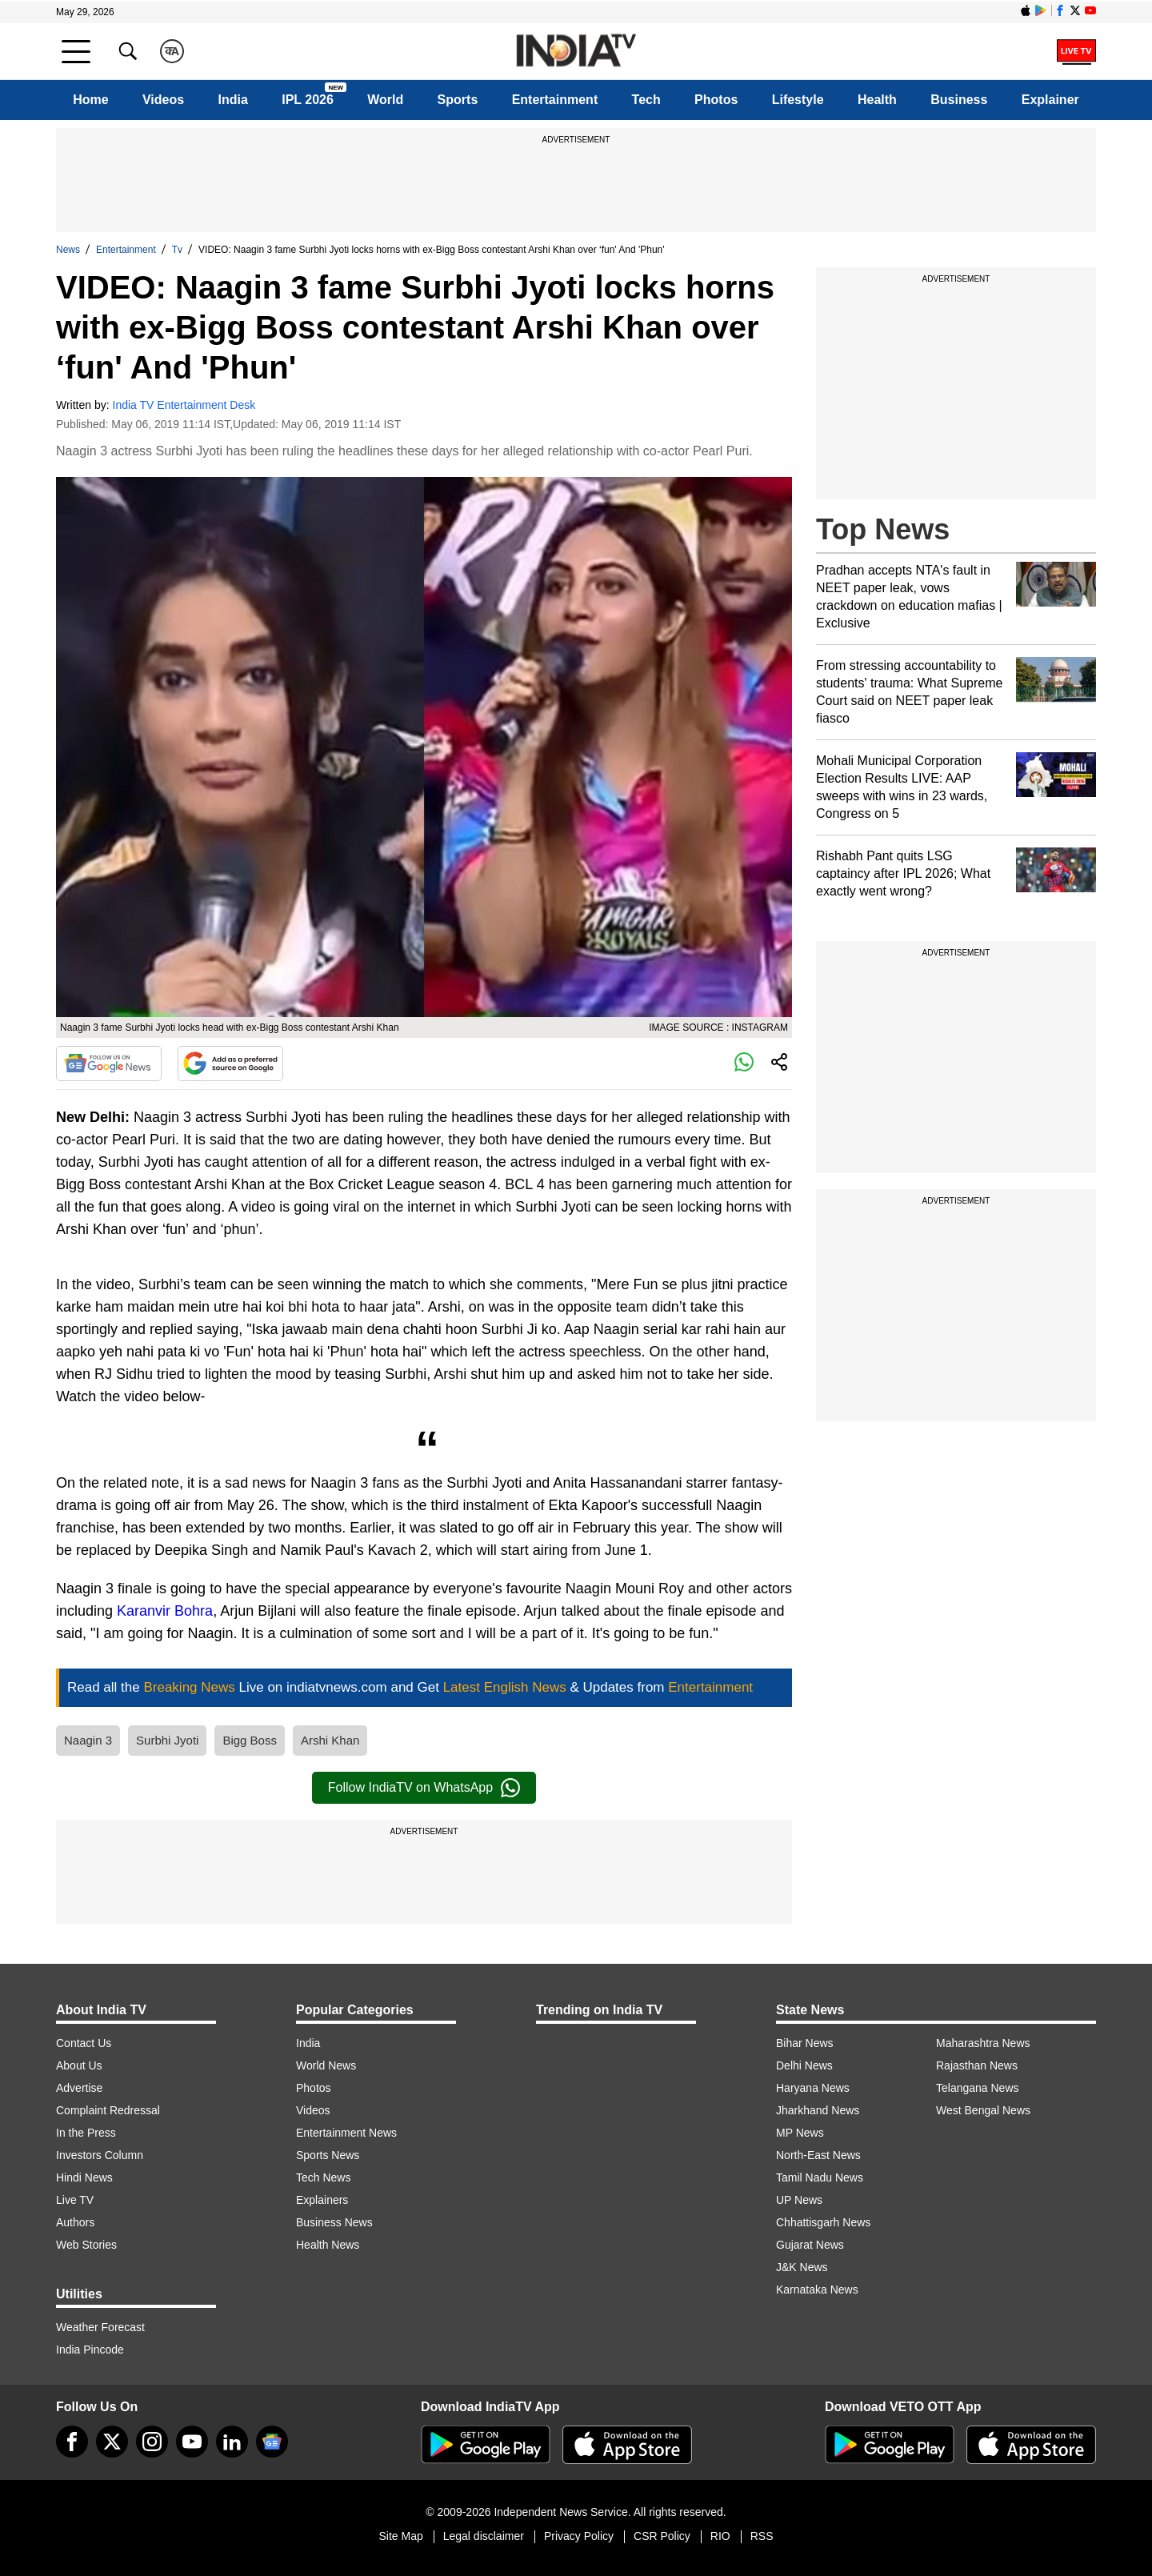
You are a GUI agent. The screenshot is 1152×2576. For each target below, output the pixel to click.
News (68, 249)
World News (326, 2065)
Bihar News (805, 2043)
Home (90, 99)
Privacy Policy (579, 2536)
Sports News (327, 2155)
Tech (646, 99)
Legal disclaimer (483, 2536)
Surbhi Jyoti (167, 1740)
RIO (720, 2536)
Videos (163, 99)
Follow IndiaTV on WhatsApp (424, 1787)
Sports (458, 99)
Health (877, 99)
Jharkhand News (817, 2110)
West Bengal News (983, 2110)
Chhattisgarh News (823, 2222)
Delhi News (804, 2065)
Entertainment (555, 99)
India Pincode (90, 2349)
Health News (327, 2244)
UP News (799, 2199)
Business (958, 99)
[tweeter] (112, 2442)
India (233, 99)
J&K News (802, 2267)
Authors (75, 2222)
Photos (716, 99)
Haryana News (813, 2087)
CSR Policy (662, 2536)
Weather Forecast (100, 2327)
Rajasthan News (977, 2065)
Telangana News (977, 2087)
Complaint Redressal (108, 2110)
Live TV (75, 2199)
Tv (177, 249)
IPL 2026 (308, 99)
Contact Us (83, 2043)
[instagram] (152, 2442)
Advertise (79, 2087)
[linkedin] (232, 2442)
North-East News (818, 2155)
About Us (79, 2065)
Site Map (400, 2536)
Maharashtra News (983, 2043)
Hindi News (84, 2177)
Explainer (1050, 99)
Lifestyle (798, 99)
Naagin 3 (88, 1740)
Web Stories (86, 2244)
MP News (800, 2132)
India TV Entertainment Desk (184, 405)
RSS (762, 2536)
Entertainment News (346, 2132)
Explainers (322, 2199)
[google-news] (272, 2442)
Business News (334, 2222)
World (385, 99)
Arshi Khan (330, 1740)
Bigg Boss (249, 1740)
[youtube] (192, 2442)
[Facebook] (72, 2442)
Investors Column (99, 2155)
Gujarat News (810, 2244)
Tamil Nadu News (819, 2177)
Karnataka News (817, 2289)
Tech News (323, 2177)
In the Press (86, 2132)
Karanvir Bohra (165, 1611)
